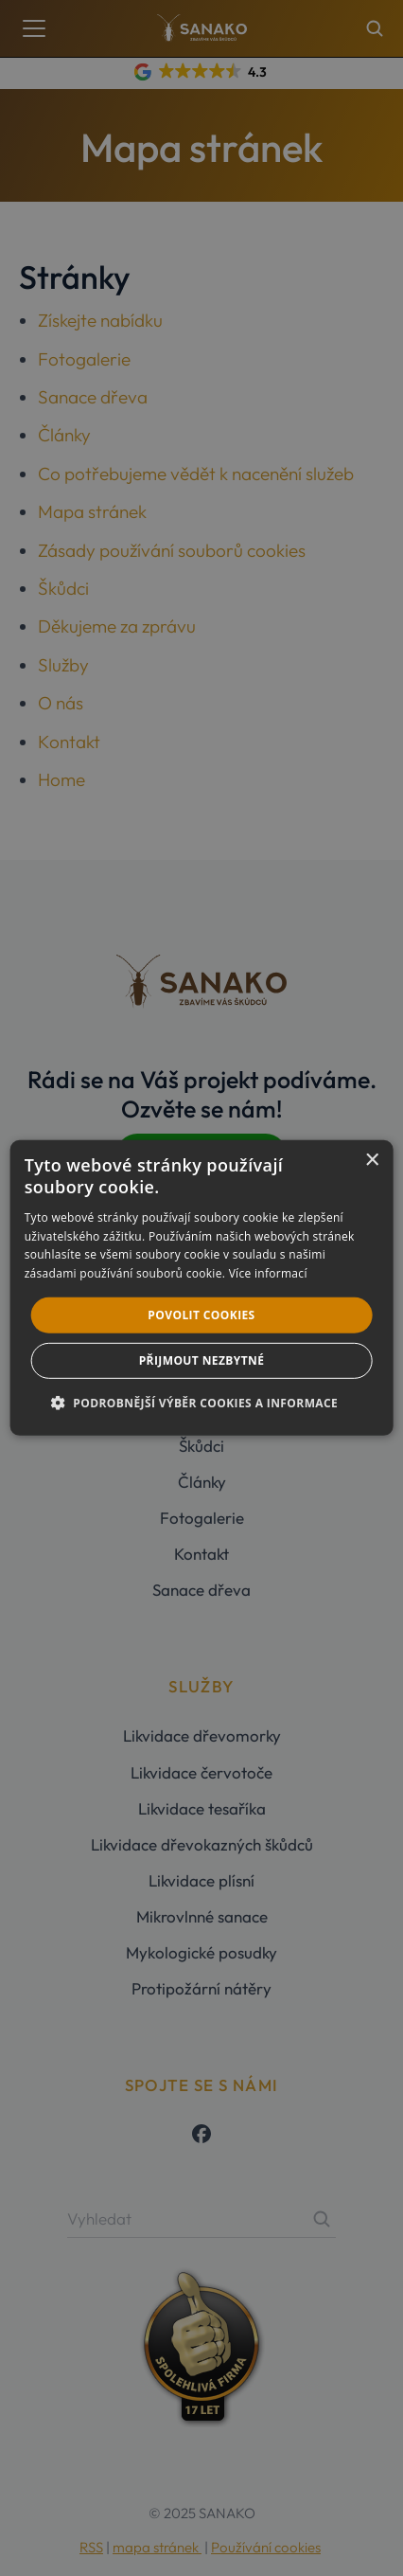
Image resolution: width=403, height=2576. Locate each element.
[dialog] (202, 1288)
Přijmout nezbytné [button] (202, 1360)
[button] (201, 1402)
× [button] (371, 1161)
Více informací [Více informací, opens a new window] (268, 1273)
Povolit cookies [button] (201, 1315)
